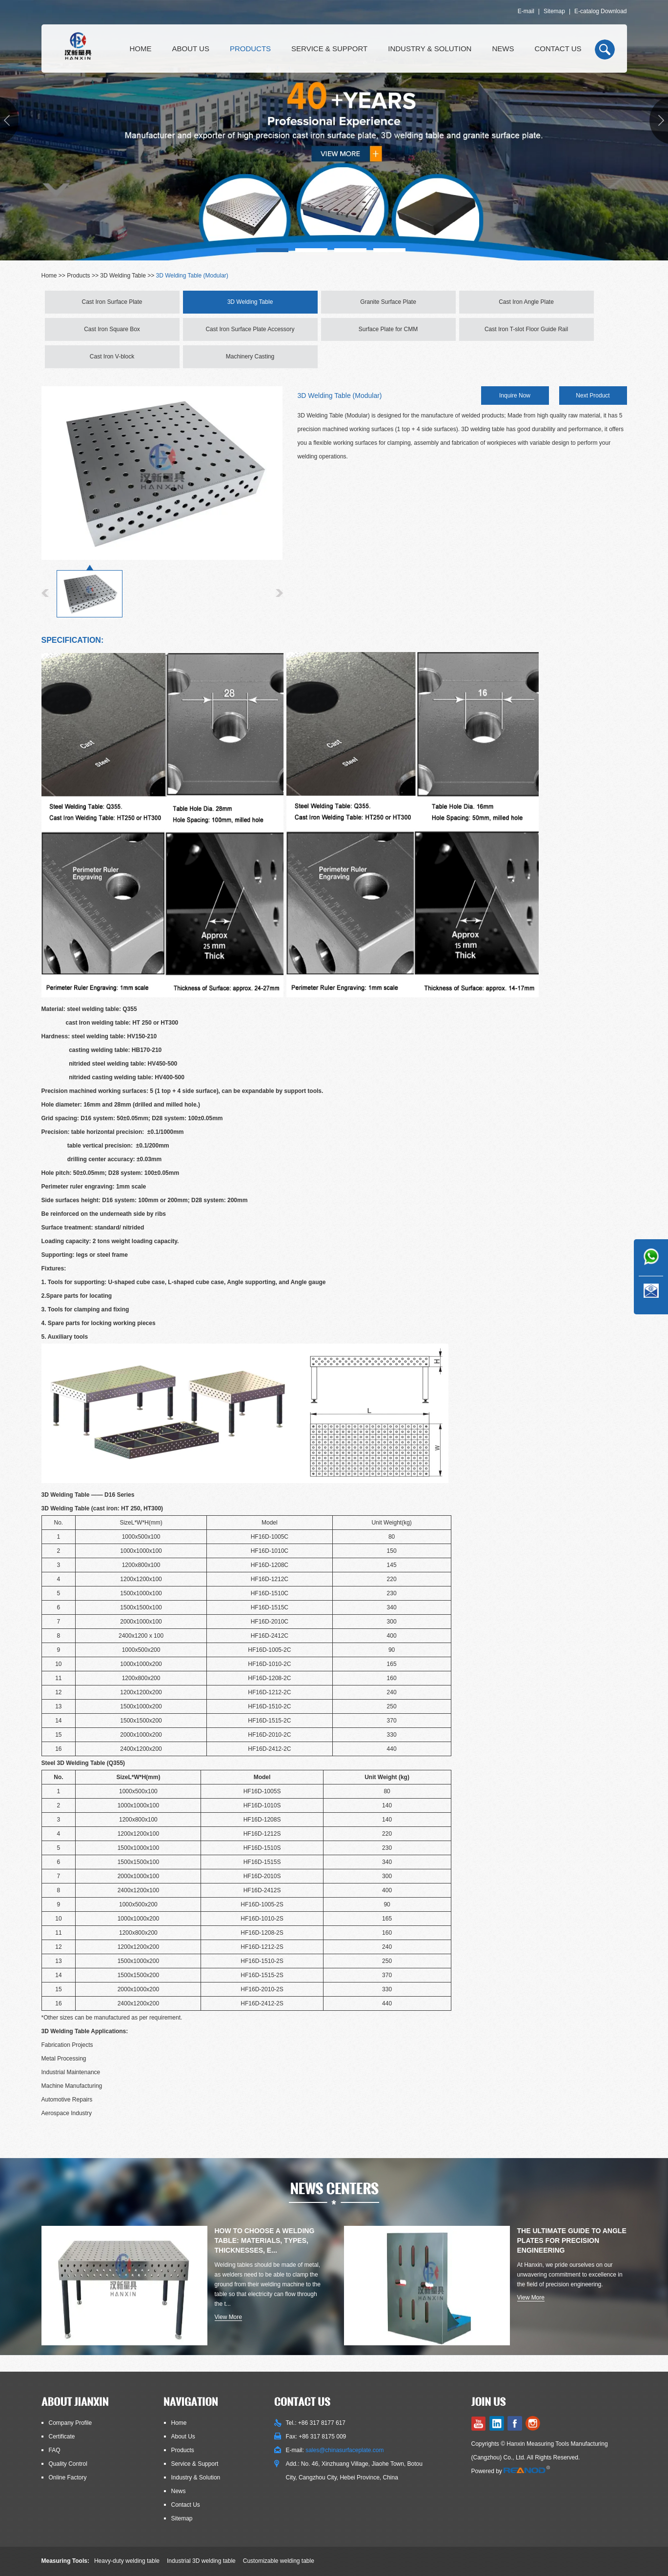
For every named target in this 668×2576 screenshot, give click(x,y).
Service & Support (329, 48)
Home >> (54, 275)
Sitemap (554, 11)
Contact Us (557, 48)
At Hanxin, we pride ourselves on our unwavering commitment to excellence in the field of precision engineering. (570, 2274)
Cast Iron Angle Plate (526, 301)
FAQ (55, 2450)
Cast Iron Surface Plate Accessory (249, 329)
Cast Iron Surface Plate (111, 301)
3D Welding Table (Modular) (192, 275)
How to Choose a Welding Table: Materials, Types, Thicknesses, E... (265, 2240)
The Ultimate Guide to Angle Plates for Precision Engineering (572, 2240)
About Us (190, 48)
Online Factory (68, 2477)
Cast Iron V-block (112, 356)
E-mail (526, 11)
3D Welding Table (123, 275)
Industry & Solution (429, 48)
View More (228, 2317)
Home (141, 48)
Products (250, 48)
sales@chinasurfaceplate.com (344, 2450)
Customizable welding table (278, 2560)
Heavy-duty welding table (127, 2560)
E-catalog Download (600, 11)
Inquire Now (514, 395)
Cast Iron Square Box (112, 329)
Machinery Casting (250, 356)
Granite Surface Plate (388, 301)
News (503, 48)
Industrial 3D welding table (201, 2560)
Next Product (592, 395)
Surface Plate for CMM (388, 329)
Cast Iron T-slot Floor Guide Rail (526, 329)
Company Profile (70, 2422)
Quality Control (68, 2463)
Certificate (62, 2436)
